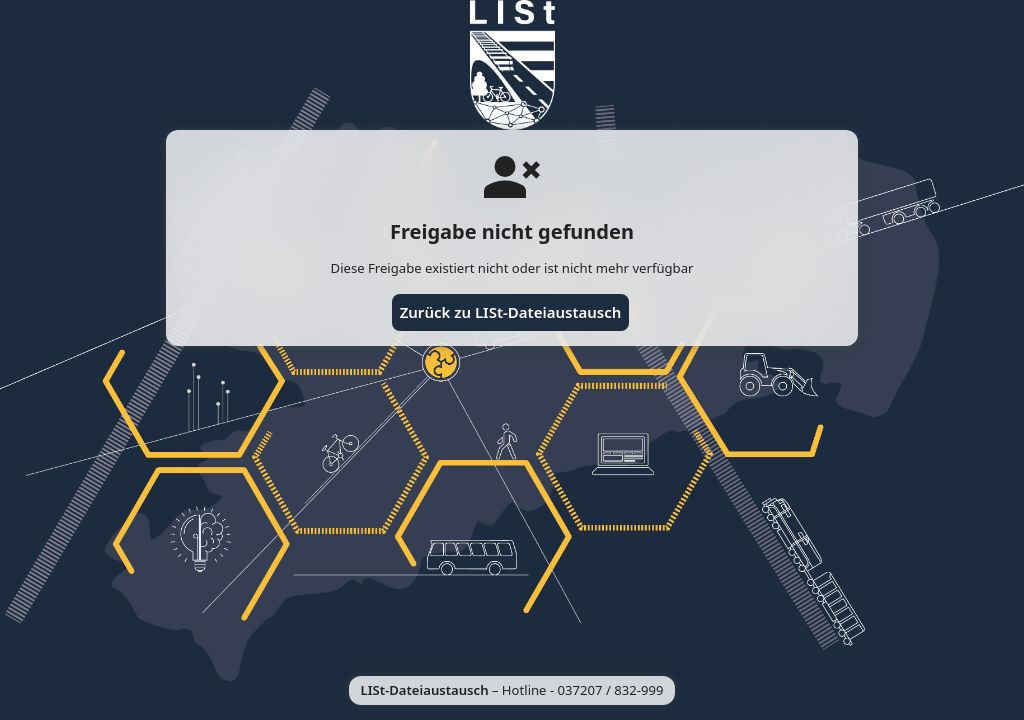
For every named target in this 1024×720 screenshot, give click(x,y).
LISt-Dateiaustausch (425, 690)
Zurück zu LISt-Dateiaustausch (511, 312)
